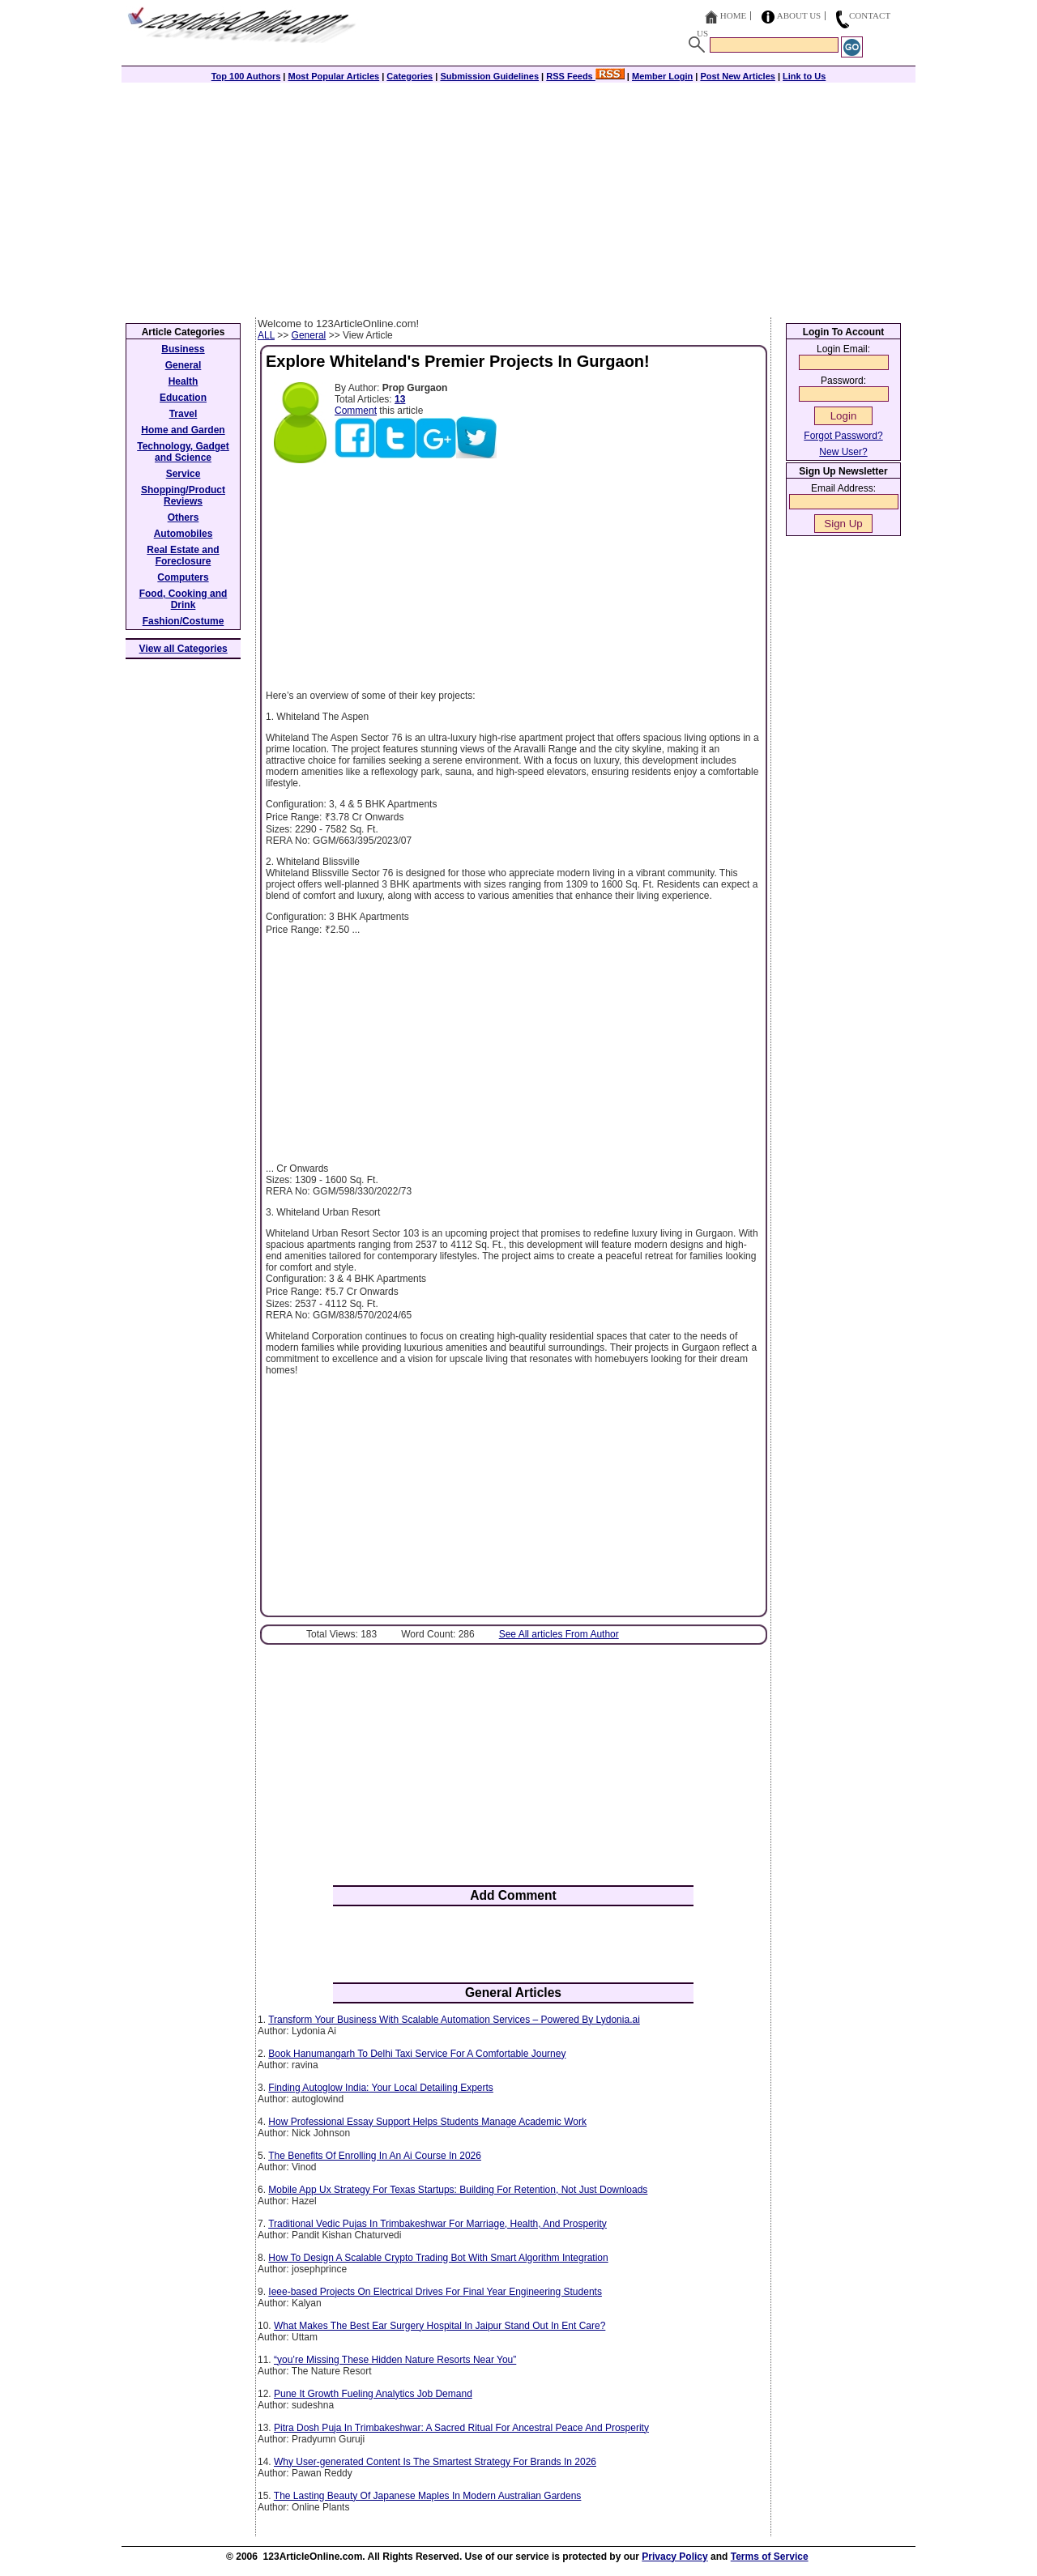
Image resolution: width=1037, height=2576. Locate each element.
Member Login (662, 76)
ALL (266, 335)
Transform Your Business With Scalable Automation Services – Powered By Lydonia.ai (454, 2019)
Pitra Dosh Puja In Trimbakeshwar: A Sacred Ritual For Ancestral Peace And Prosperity (461, 2427)
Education (183, 397)
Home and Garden (182, 430)
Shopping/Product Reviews (183, 495)
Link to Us (804, 76)
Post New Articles (737, 76)
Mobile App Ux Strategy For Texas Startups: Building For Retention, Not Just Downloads (457, 2189)
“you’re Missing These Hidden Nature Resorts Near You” (395, 2359)
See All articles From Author (559, 1634)
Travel (183, 413)
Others (183, 517)
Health (183, 381)
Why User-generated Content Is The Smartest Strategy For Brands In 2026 (435, 2461)
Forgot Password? (843, 435)
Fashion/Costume (183, 621)
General (309, 335)
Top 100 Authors (246, 76)
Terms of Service (770, 2556)
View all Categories (183, 648)
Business (182, 349)
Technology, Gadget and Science (183, 452)
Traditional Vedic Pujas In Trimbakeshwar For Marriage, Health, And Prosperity (437, 2223)
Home (733, 15)
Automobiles (183, 533)
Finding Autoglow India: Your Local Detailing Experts (380, 2087)
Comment (356, 410)
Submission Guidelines (489, 76)
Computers (182, 577)
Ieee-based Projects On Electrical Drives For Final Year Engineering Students (435, 2291)
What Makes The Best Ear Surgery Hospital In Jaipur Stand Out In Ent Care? (439, 2325)
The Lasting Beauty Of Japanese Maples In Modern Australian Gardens (428, 2495)
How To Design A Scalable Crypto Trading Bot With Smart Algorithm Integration (438, 2257)
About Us (799, 15)
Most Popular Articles (333, 76)
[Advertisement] (518, 196)
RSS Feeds (585, 76)
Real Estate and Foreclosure (183, 555)
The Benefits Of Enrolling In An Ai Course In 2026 (374, 2155)
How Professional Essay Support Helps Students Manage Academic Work (427, 2121)
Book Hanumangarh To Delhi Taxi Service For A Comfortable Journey (416, 2053)
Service (183, 473)
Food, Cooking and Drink (183, 599)
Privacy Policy (674, 2556)
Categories (409, 76)
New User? (843, 452)
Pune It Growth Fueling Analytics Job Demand (373, 2393)
